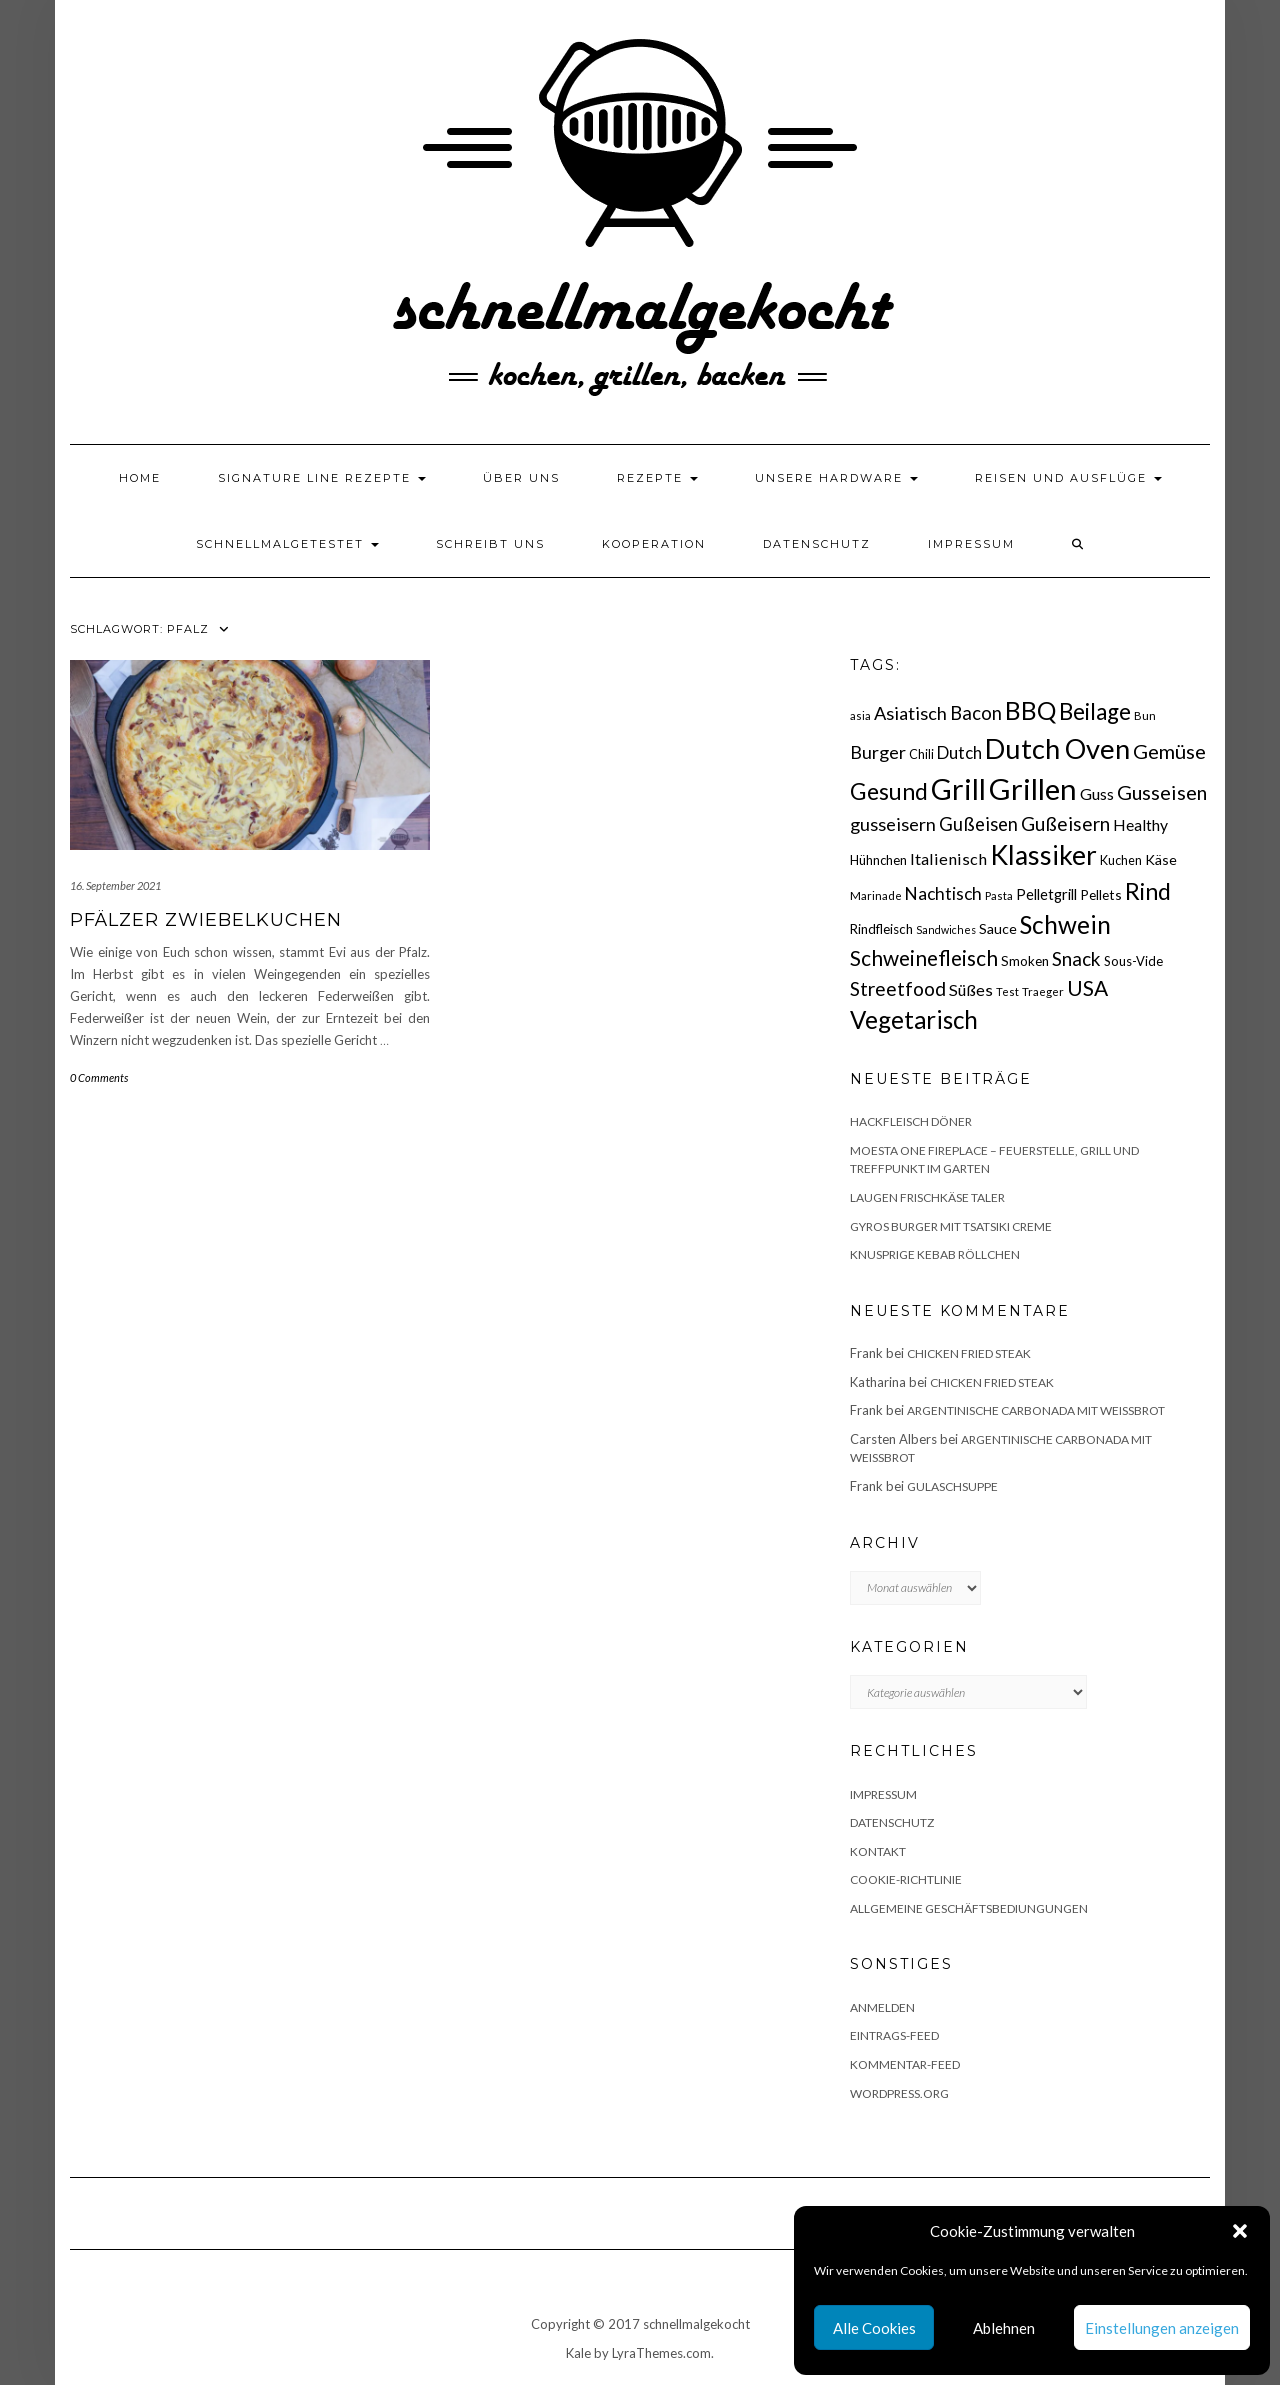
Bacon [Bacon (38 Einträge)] (976, 713)
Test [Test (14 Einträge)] (1007, 991)
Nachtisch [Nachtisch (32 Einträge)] (943, 893)
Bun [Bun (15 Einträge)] (1145, 715)
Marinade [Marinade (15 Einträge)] (876, 895)
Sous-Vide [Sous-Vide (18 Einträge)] (1133, 961)
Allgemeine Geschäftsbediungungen (969, 1908)
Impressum (971, 544)
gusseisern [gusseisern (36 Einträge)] (893, 824)
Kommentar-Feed (905, 2064)
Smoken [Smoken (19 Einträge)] (1025, 961)
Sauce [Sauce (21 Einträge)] (998, 928)
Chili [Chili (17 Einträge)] (921, 754)
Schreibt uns (490, 544)
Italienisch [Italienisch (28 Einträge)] (948, 858)
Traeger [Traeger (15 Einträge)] (1043, 991)
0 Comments (99, 1077)
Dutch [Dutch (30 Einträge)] (959, 752)
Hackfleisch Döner (911, 1121)
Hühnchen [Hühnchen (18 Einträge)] (878, 860)
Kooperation (654, 544)
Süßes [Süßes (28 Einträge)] (971, 989)
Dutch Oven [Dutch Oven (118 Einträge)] (1057, 748)
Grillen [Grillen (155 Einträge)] (1033, 788)
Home (140, 478)
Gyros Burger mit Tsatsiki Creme (951, 1226)
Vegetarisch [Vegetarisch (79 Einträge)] (914, 1019)
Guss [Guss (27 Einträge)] (1097, 793)
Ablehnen (1004, 2328)
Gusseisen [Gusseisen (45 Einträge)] (1162, 792)
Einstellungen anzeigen (1162, 2328)
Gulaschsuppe (952, 1486)
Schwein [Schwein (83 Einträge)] (1065, 924)
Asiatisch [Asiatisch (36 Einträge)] (910, 713)
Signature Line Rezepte (322, 478)
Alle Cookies (874, 2328)
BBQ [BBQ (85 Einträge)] (1030, 710)
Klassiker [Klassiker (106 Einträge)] (1043, 855)
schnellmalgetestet (287, 544)
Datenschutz (817, 544)
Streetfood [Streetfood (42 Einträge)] (898, 988)
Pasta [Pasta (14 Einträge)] (999, 895)
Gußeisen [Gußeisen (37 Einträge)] (978, 824)
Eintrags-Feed (894, 2035)
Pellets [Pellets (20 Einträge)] (1101, 894)
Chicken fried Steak (969, 1353)
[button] (1240, 2231)
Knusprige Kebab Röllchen (935, 1254)
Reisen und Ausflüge (1068, 478)
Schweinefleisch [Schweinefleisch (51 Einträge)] (924, 957)
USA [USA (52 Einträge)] (1087, 987)
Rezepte (657, 478)
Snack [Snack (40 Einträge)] (1076, 958)
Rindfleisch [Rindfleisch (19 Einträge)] (881, 929)
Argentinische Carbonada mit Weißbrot (1036, 1410)
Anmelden (882, 2007)
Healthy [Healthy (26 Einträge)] (1140, 825)
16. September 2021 (115, 885)
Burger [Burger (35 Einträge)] (878, 752)
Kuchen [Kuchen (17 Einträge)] (1121, 860)
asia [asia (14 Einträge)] (860, 715)
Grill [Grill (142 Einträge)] (958, 789)
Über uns (521, 478)
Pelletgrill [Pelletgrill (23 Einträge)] (1046, 894)
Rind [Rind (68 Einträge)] (1148, 891)
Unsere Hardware (836, 478)
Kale (578, 2353)
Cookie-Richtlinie (906, 1879)
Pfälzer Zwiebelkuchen (206, 920)
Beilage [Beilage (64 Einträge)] (1095, 711)
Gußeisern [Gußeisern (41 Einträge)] (1065, 823)
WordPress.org (899, 2093)
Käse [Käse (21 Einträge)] (1161, 859)
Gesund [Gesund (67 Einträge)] (889, 791)
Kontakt (878, 1851)
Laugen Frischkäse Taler (927, 1197)
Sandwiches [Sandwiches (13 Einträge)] (946, 929)
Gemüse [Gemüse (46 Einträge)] (1169, 751)
